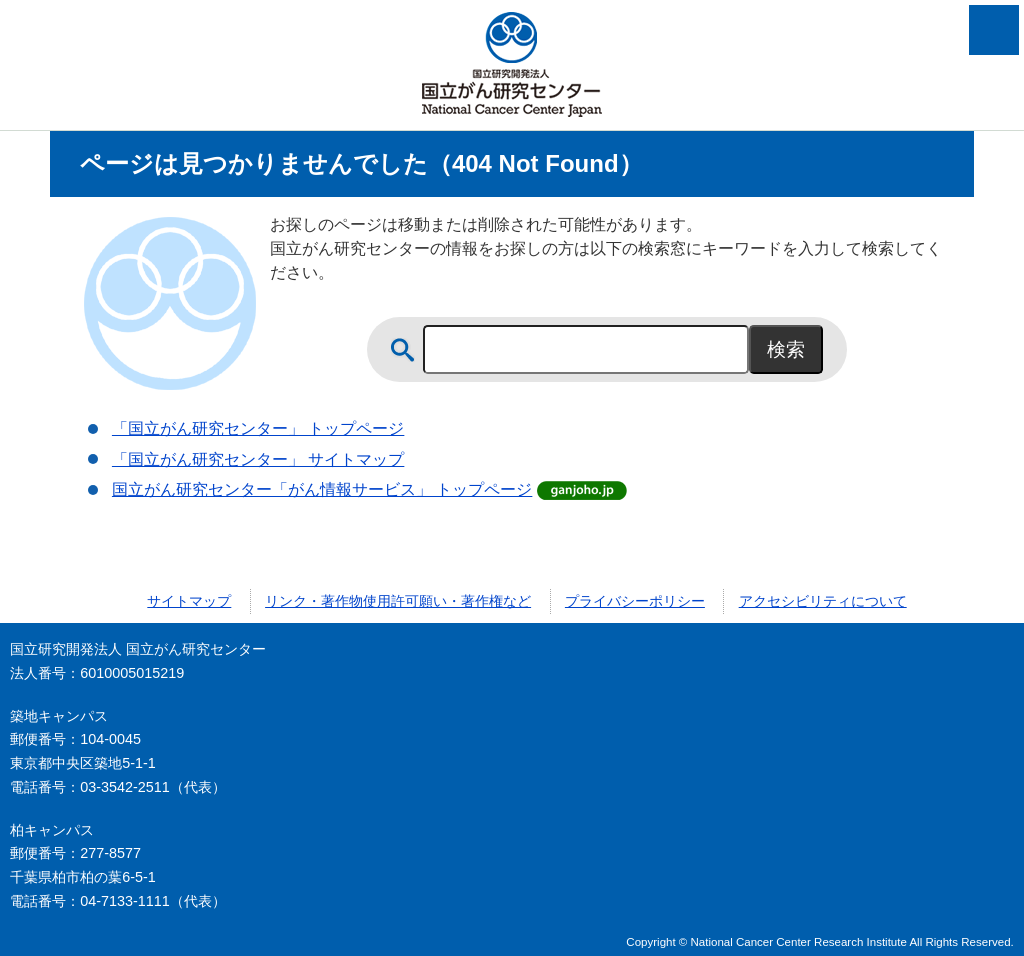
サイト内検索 (403, 350)
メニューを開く (994, 30)
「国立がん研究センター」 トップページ (258, 428)
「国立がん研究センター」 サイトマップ (258, 459)
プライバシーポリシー (635, 601)
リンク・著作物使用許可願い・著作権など (398, 601)
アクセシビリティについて (823, 601)
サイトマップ (189, 601)
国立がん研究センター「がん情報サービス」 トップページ (322, 489)
